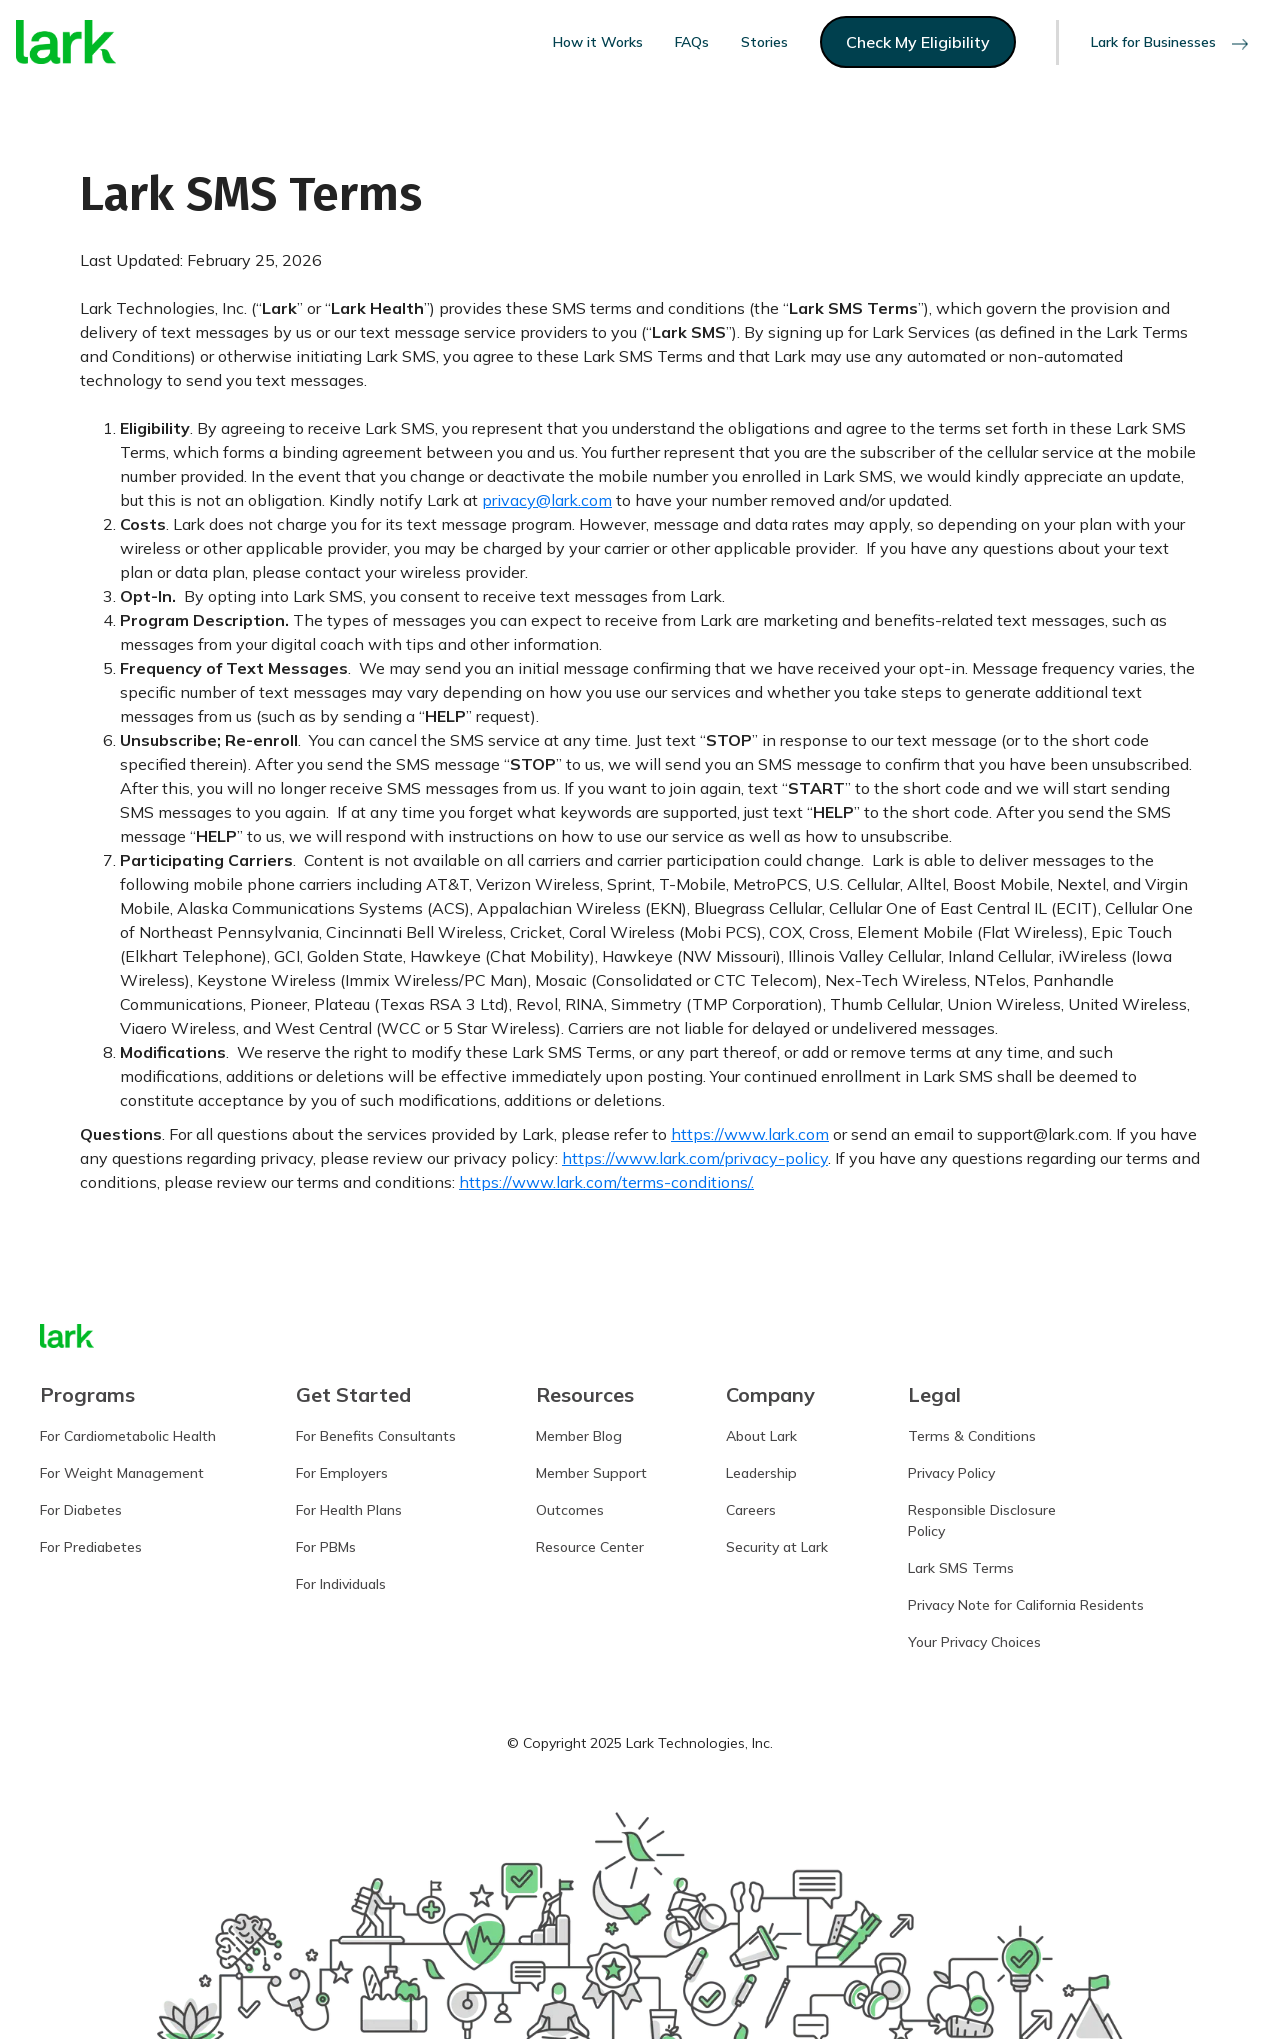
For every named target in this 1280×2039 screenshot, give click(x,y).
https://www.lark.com (750, 1134)
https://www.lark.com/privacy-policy (695, 1158)
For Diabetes (81, 1510)
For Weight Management (122, 1473)
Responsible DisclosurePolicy (982, 1520)
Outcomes (570, 1510)
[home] (66, 42)
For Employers (342, 1473)
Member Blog (579, 1436)
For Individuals (341, 1584)
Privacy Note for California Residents (1026, 1605)
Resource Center (590, 1547)
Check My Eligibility (918, 42)
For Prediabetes (91, 1547)
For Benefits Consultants (376, 1436)
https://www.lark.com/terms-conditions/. (606, 1182)
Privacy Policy (951, 1473)
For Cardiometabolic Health (128, 1436)
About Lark (761, 1436)
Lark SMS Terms (961, 1568)
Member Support (591, 1473)
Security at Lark (777, 1547)
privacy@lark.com (547, 500)
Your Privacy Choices (974, 1642)
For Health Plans (349, 1510)
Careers (751, 1510)
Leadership (761, 1473)
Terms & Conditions (972, 1436)
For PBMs (326, 1547)
